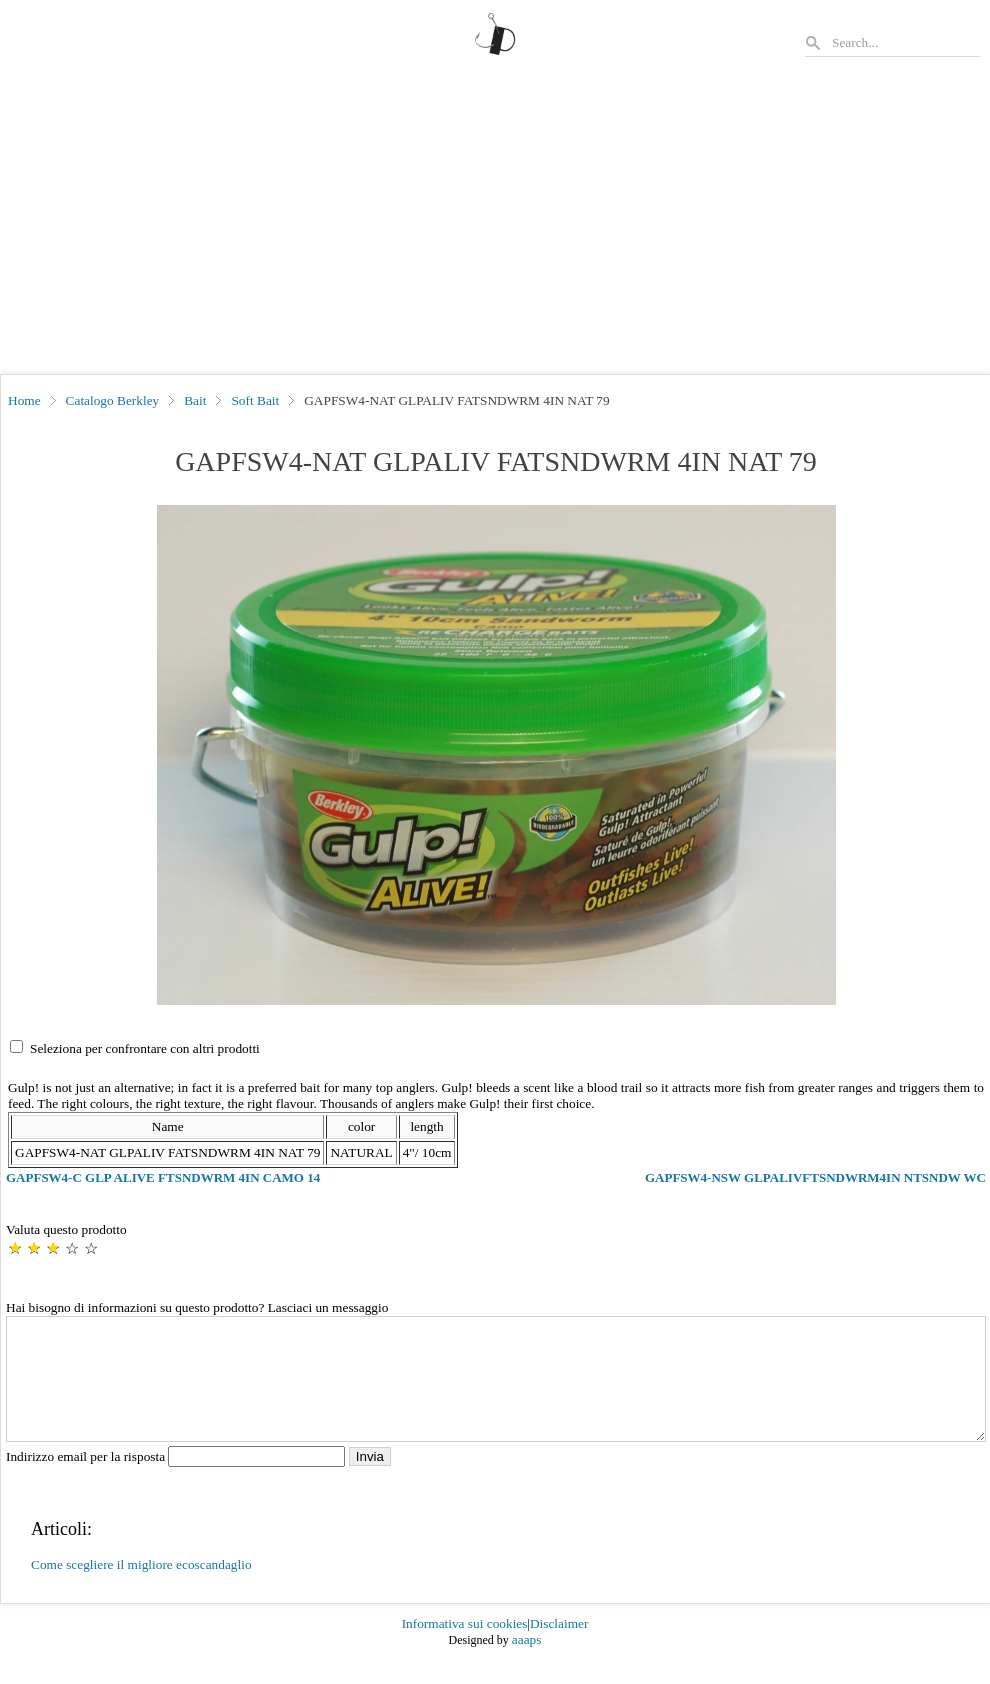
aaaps (527, 1663)
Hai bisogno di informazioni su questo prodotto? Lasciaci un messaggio (197, 1307)
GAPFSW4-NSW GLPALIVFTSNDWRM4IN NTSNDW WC (815, 1177)
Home (24, 400)
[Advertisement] (495, 224)
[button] (496, 755)
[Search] (905, 42)
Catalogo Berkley (113, 400)
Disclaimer (559, 1647)
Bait (195, 400)
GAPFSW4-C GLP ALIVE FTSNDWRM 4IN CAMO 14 (163, 1177)
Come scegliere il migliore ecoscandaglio (141, 1588)
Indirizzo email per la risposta (177, 1480)
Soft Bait (255, 400)
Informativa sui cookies (465, 1647)
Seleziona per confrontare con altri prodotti (145, 1048)
